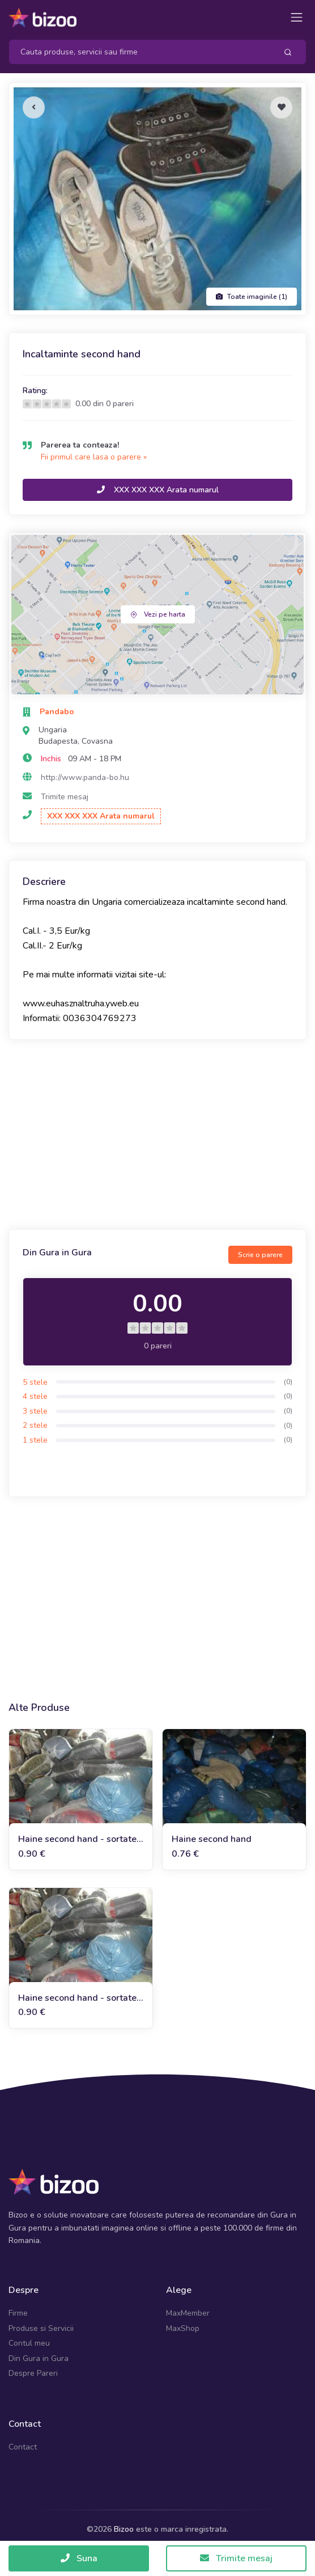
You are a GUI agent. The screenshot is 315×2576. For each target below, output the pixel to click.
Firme (18, 2313)
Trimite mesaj (64, 796)
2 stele (35, 1425)
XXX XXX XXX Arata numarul (158, 489)
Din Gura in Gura (38, 2358)
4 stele (35, 1396)
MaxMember (188, 2313)
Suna (79, 2558)
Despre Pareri (33, 2373)
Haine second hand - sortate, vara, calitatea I (78, 1839)
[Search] (138, 52)
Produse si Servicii (41, 2328)
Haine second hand (212, 1839)
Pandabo (57, 711)
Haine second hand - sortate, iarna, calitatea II (78, 1998)
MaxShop (182, 2328)
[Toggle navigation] (296, 17)
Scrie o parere (260, 1254)
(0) (288, 1381)
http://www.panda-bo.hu (85, 777)
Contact (22, 2447)
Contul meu (29, 2343)
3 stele (35, 1411)
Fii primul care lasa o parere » (94, 457)
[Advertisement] (157, 1136)
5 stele (35, 1382)
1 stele (35, 1440)
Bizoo (124, 2529)
